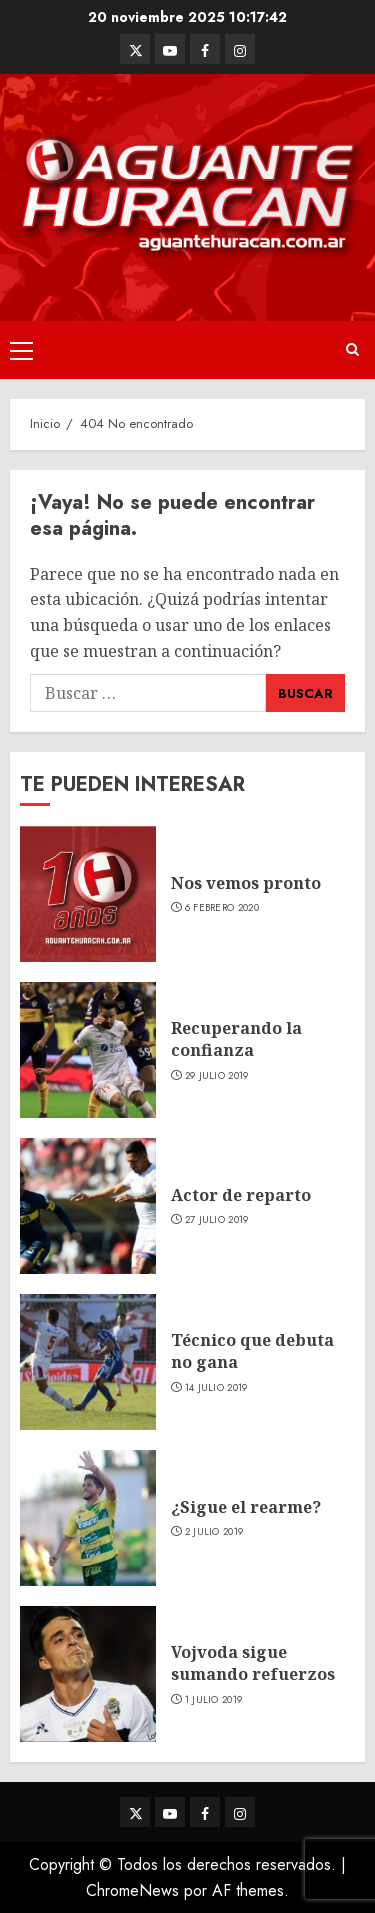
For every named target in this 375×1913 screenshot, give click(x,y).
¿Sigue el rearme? (246, 1507)
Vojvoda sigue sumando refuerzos (253, 1663)
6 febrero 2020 (222, 908)
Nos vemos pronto (246, 883)
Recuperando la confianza (236, 1039)
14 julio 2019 (216, 1388)
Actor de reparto (241, 1195)
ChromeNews (132, 1890)
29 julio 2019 (217, 1076)
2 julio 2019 (214, 1532)
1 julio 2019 (214, 1700)
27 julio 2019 (217, 1220)
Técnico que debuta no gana (252, 1351)
